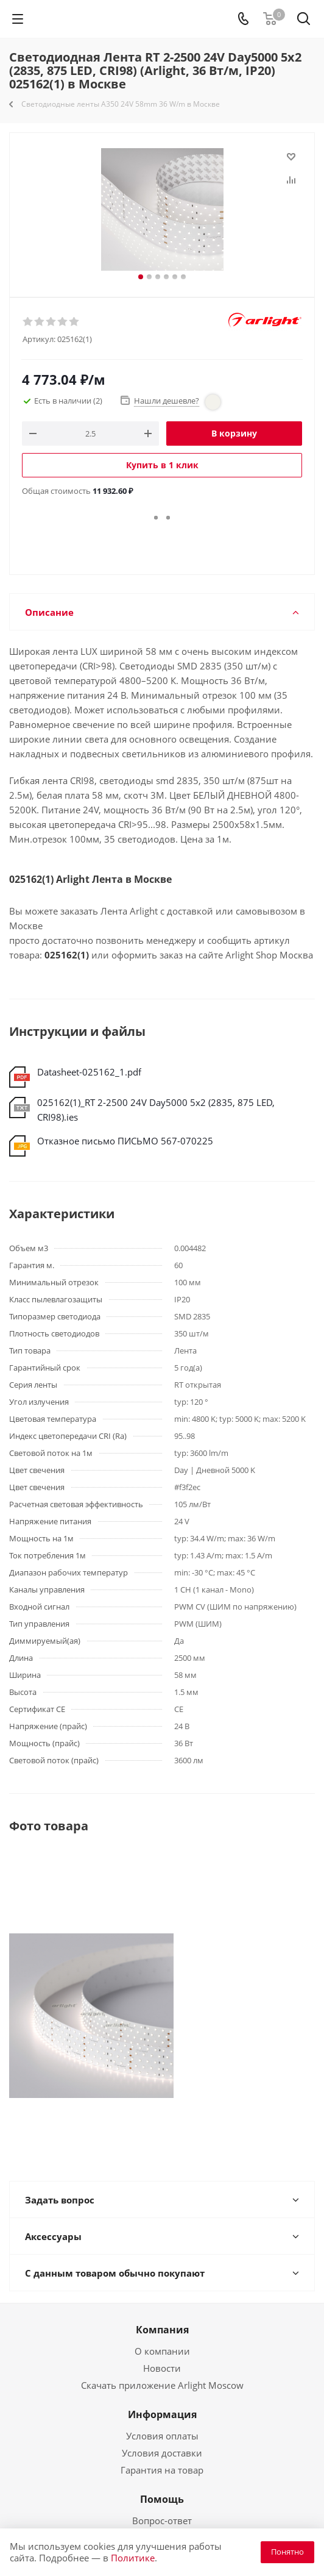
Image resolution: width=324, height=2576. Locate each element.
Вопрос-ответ (162, 2520)
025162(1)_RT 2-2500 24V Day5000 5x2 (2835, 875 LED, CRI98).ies (156, 1109)
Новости (162, 2368)
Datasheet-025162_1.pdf (89, 1072)
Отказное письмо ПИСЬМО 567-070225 (125, 1141)
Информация (162, 2414)
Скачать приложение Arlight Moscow (162, 2385)
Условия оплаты (162, 2436)
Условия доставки (162, 2453)
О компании (162, 2351)
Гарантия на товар (162, 2470)
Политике (133, 2558)
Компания (162, 2329)
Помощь (162, 2499)
